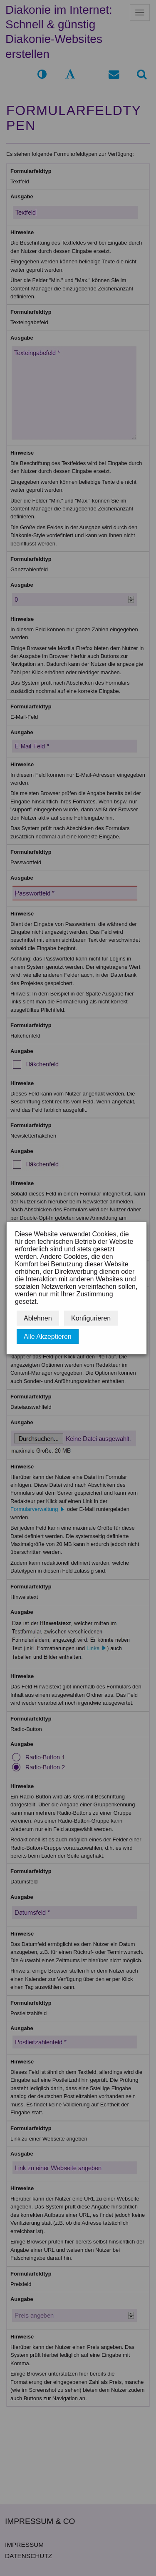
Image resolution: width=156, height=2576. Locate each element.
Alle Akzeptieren (48, 1336)
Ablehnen (38, 1318)
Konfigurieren (91, 1318)
